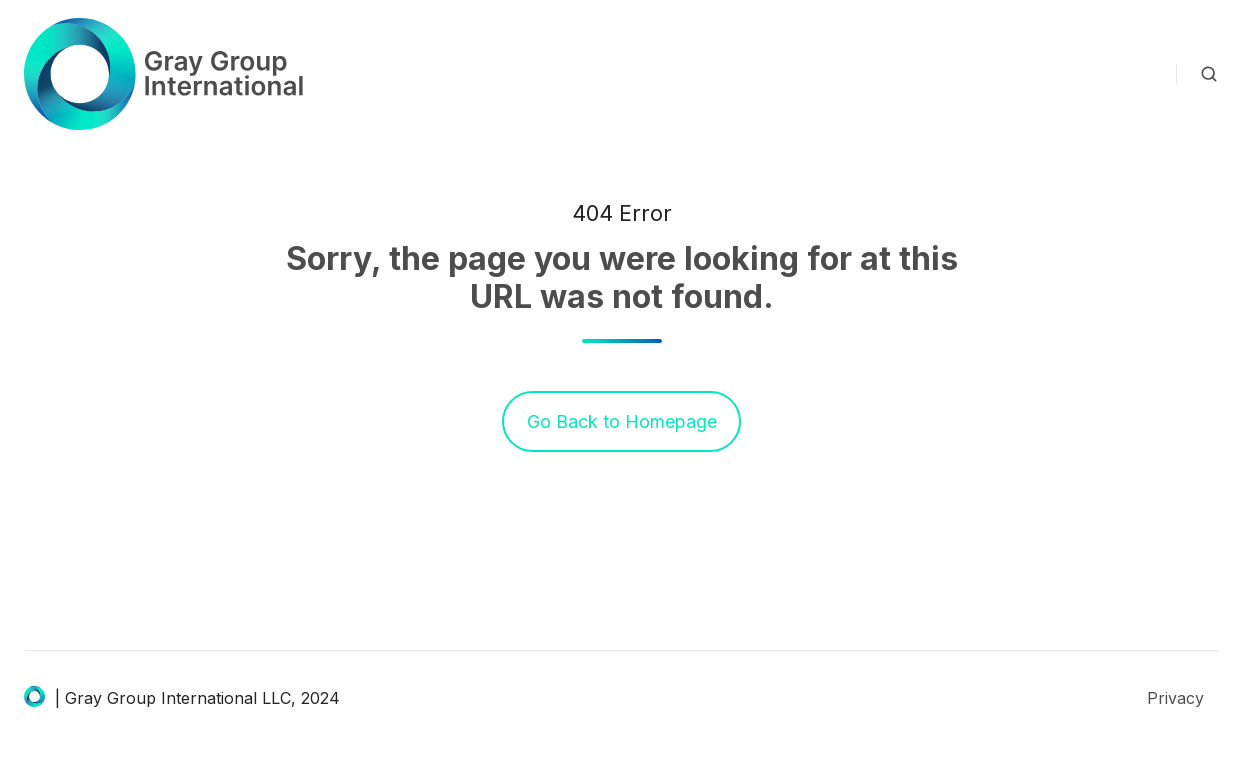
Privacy (1175, 698)
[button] (1209, 74)
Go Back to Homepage (622, 421)
